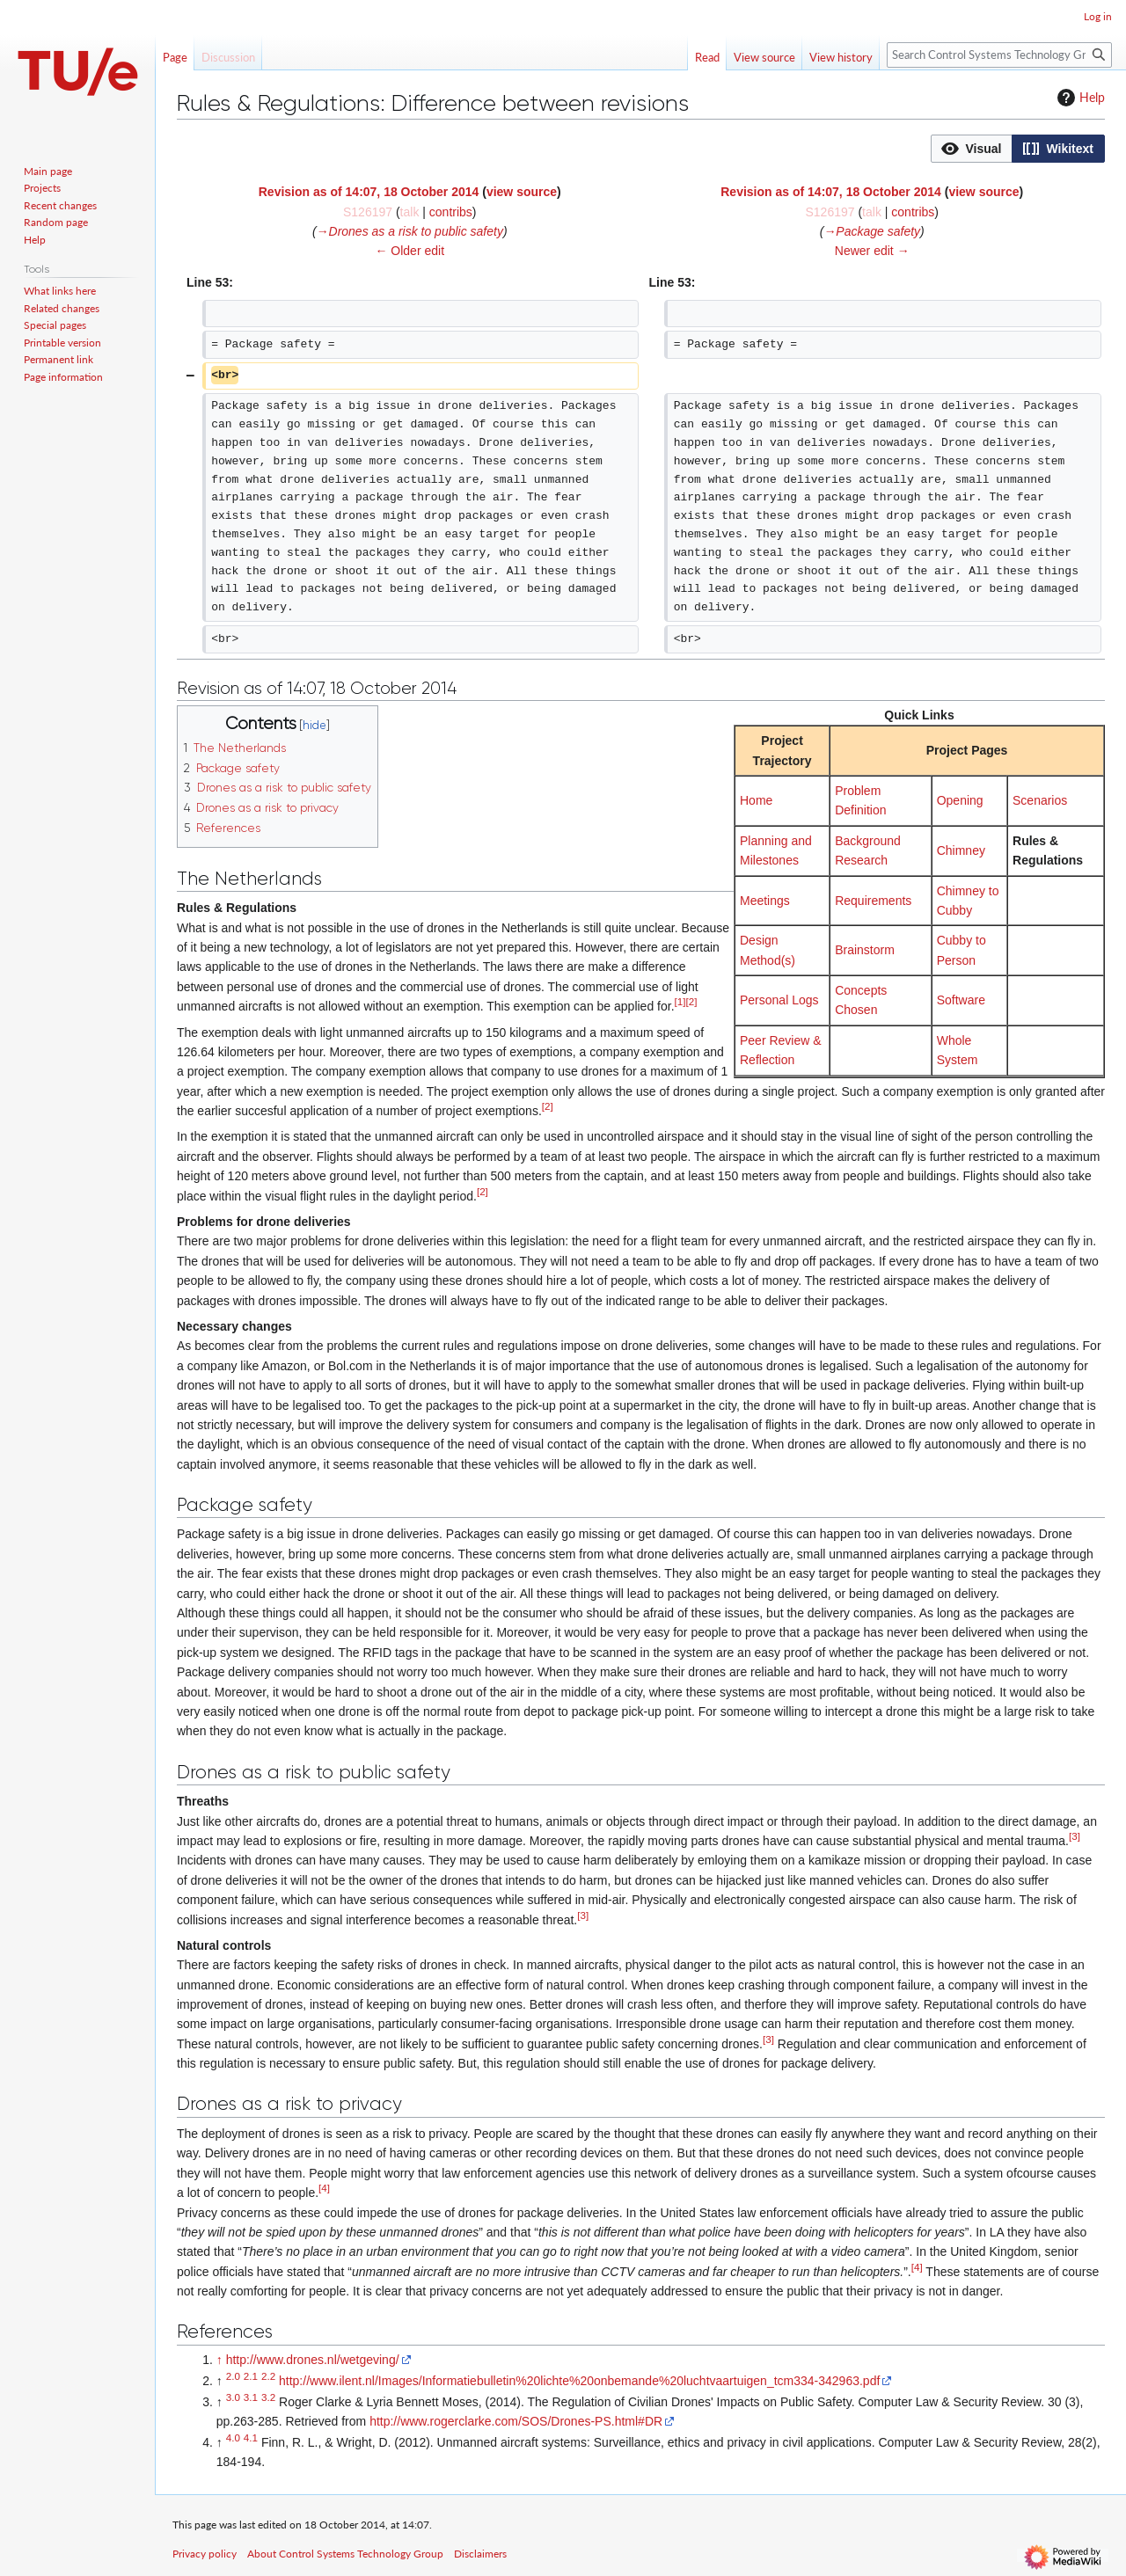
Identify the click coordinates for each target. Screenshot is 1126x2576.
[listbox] (1018, 149)
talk (410, 212)
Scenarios (1040, 800)
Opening (960, 800)
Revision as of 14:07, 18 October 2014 (369, 192)
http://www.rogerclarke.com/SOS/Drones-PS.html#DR (515, 2421)
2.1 (251, 2376)
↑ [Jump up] (219, 2360)
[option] (971, 148)
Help (1079, 97)
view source (521, 192)
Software (961, 1000)
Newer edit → (872, 251)
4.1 (251, 2437)
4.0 (233, 2437)
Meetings (765, 901)
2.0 (233, 2376)
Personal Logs (779, 1000)
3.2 (268, 2397)
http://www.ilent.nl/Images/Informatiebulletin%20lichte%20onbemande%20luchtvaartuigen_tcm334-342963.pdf (579, 2381)
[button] (972, 149)
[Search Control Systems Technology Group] (999, 55)
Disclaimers (480, 2553)
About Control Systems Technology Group (345, 2553)
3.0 (233, 2397)
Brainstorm (865, 950)
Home (756, 800)
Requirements (873, 901)
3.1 (251, 2397)
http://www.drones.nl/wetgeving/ (312, 2360)
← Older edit (409, 251)
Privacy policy (204, 2553)
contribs (450, 212)
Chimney (961, 850)
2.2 (268, 2376)
